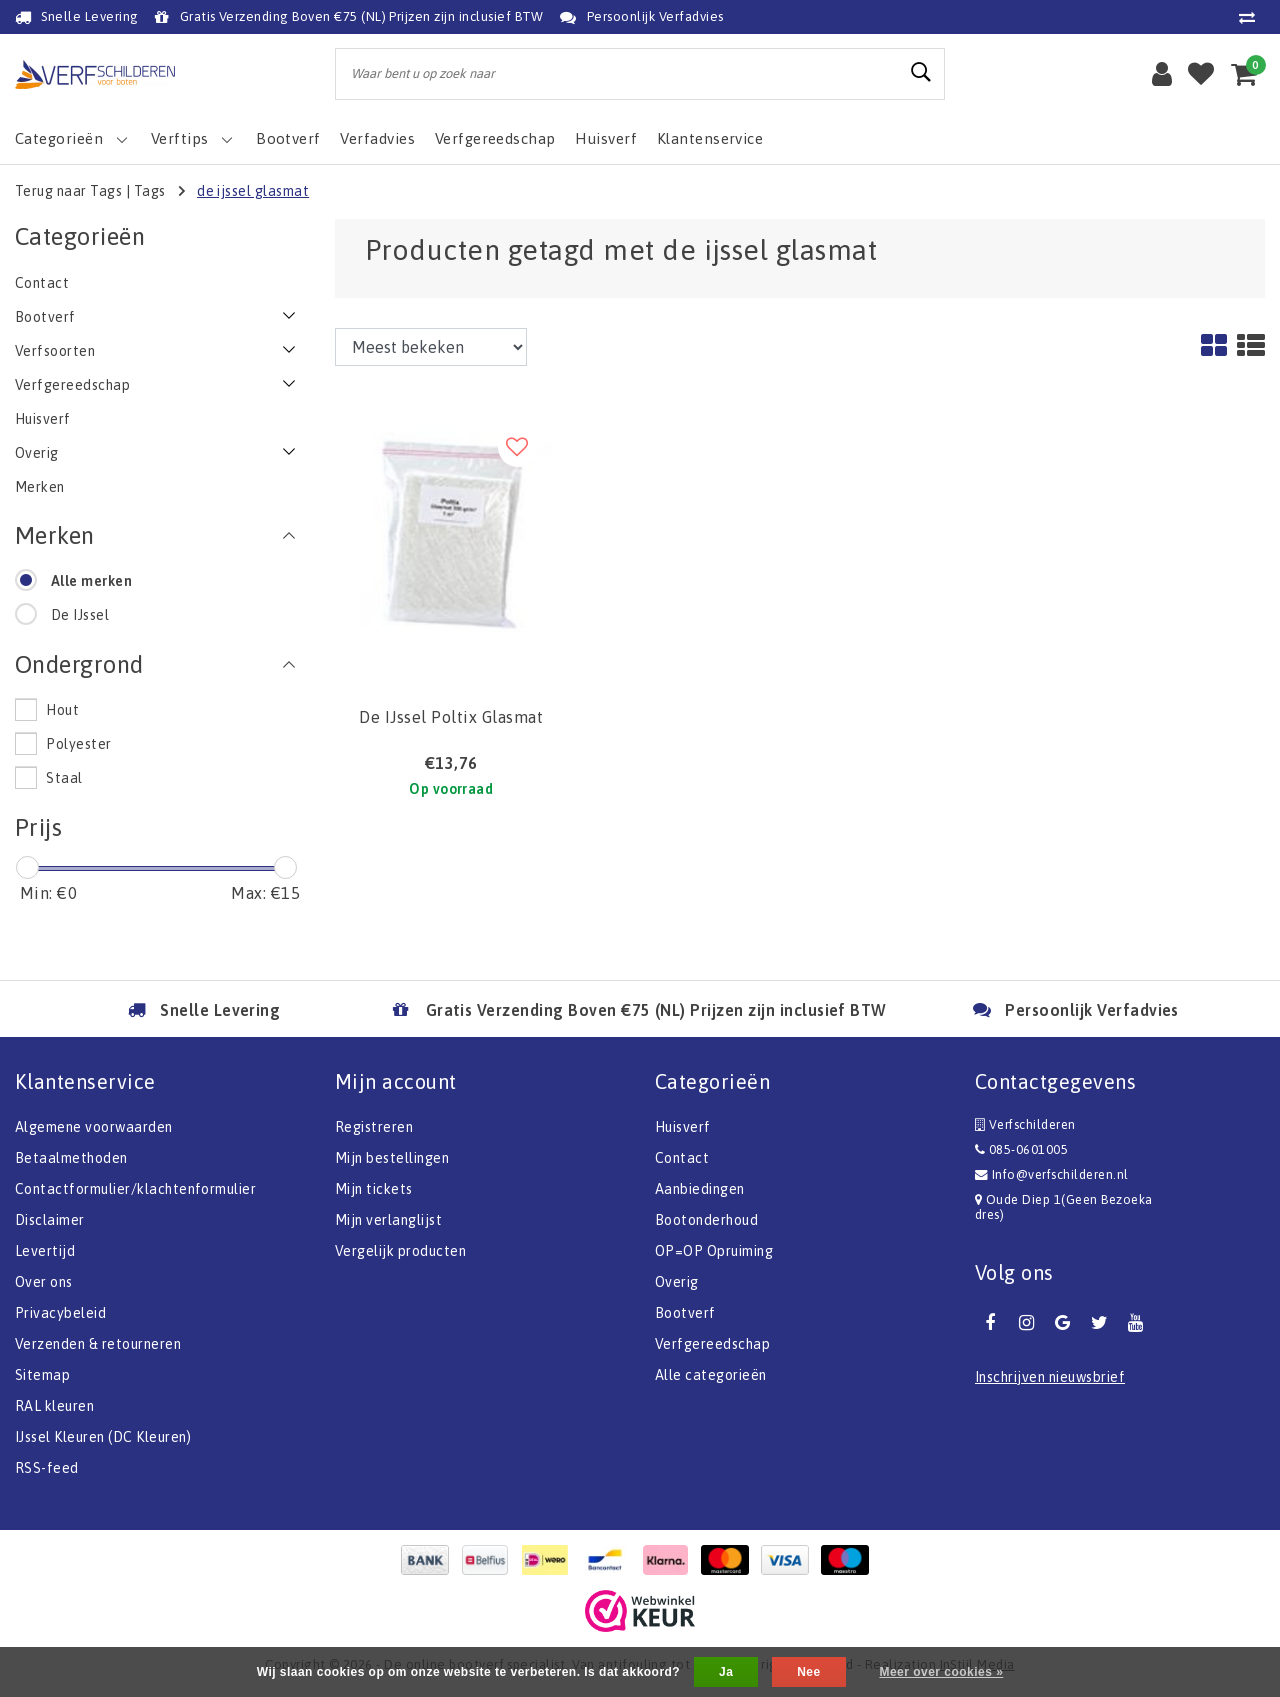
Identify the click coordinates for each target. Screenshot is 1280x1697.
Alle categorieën (711, 1375)
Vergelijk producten (400, 1251)
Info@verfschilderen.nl (1052, 1174)
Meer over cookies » (941, 1672)
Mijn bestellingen (392, 1158)
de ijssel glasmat (253, 191)
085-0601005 (1021, 1149)
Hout (62, 710)
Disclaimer (50, 1220)
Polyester (78, 744)
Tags (150, 191)
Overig (677, 1282)
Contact (682, 1158)
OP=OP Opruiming (714, 1251)
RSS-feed (47, 1468)
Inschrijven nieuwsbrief (1050, 1377)
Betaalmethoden (71, 1158)
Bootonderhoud (706, 1220)
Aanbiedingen (700, 1189)
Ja (726, 1672)
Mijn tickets (374, 1189)
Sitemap (42, 1375)
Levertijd (45, 1251)
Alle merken (91, 581)
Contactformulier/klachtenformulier (135, 1189)
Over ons (44, 1282)
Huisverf (683, 1127)
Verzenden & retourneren (98, 1344)
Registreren (374, 1127)
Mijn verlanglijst (388, 1220)
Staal (64, 778)
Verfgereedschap (712, 1344)
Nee (808, 1672)
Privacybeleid (60, 1313)
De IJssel (80, 615)
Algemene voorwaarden (94, 1127)
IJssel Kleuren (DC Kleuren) (103, 1437)
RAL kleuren (54, 1406)
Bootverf (685, 1313)
